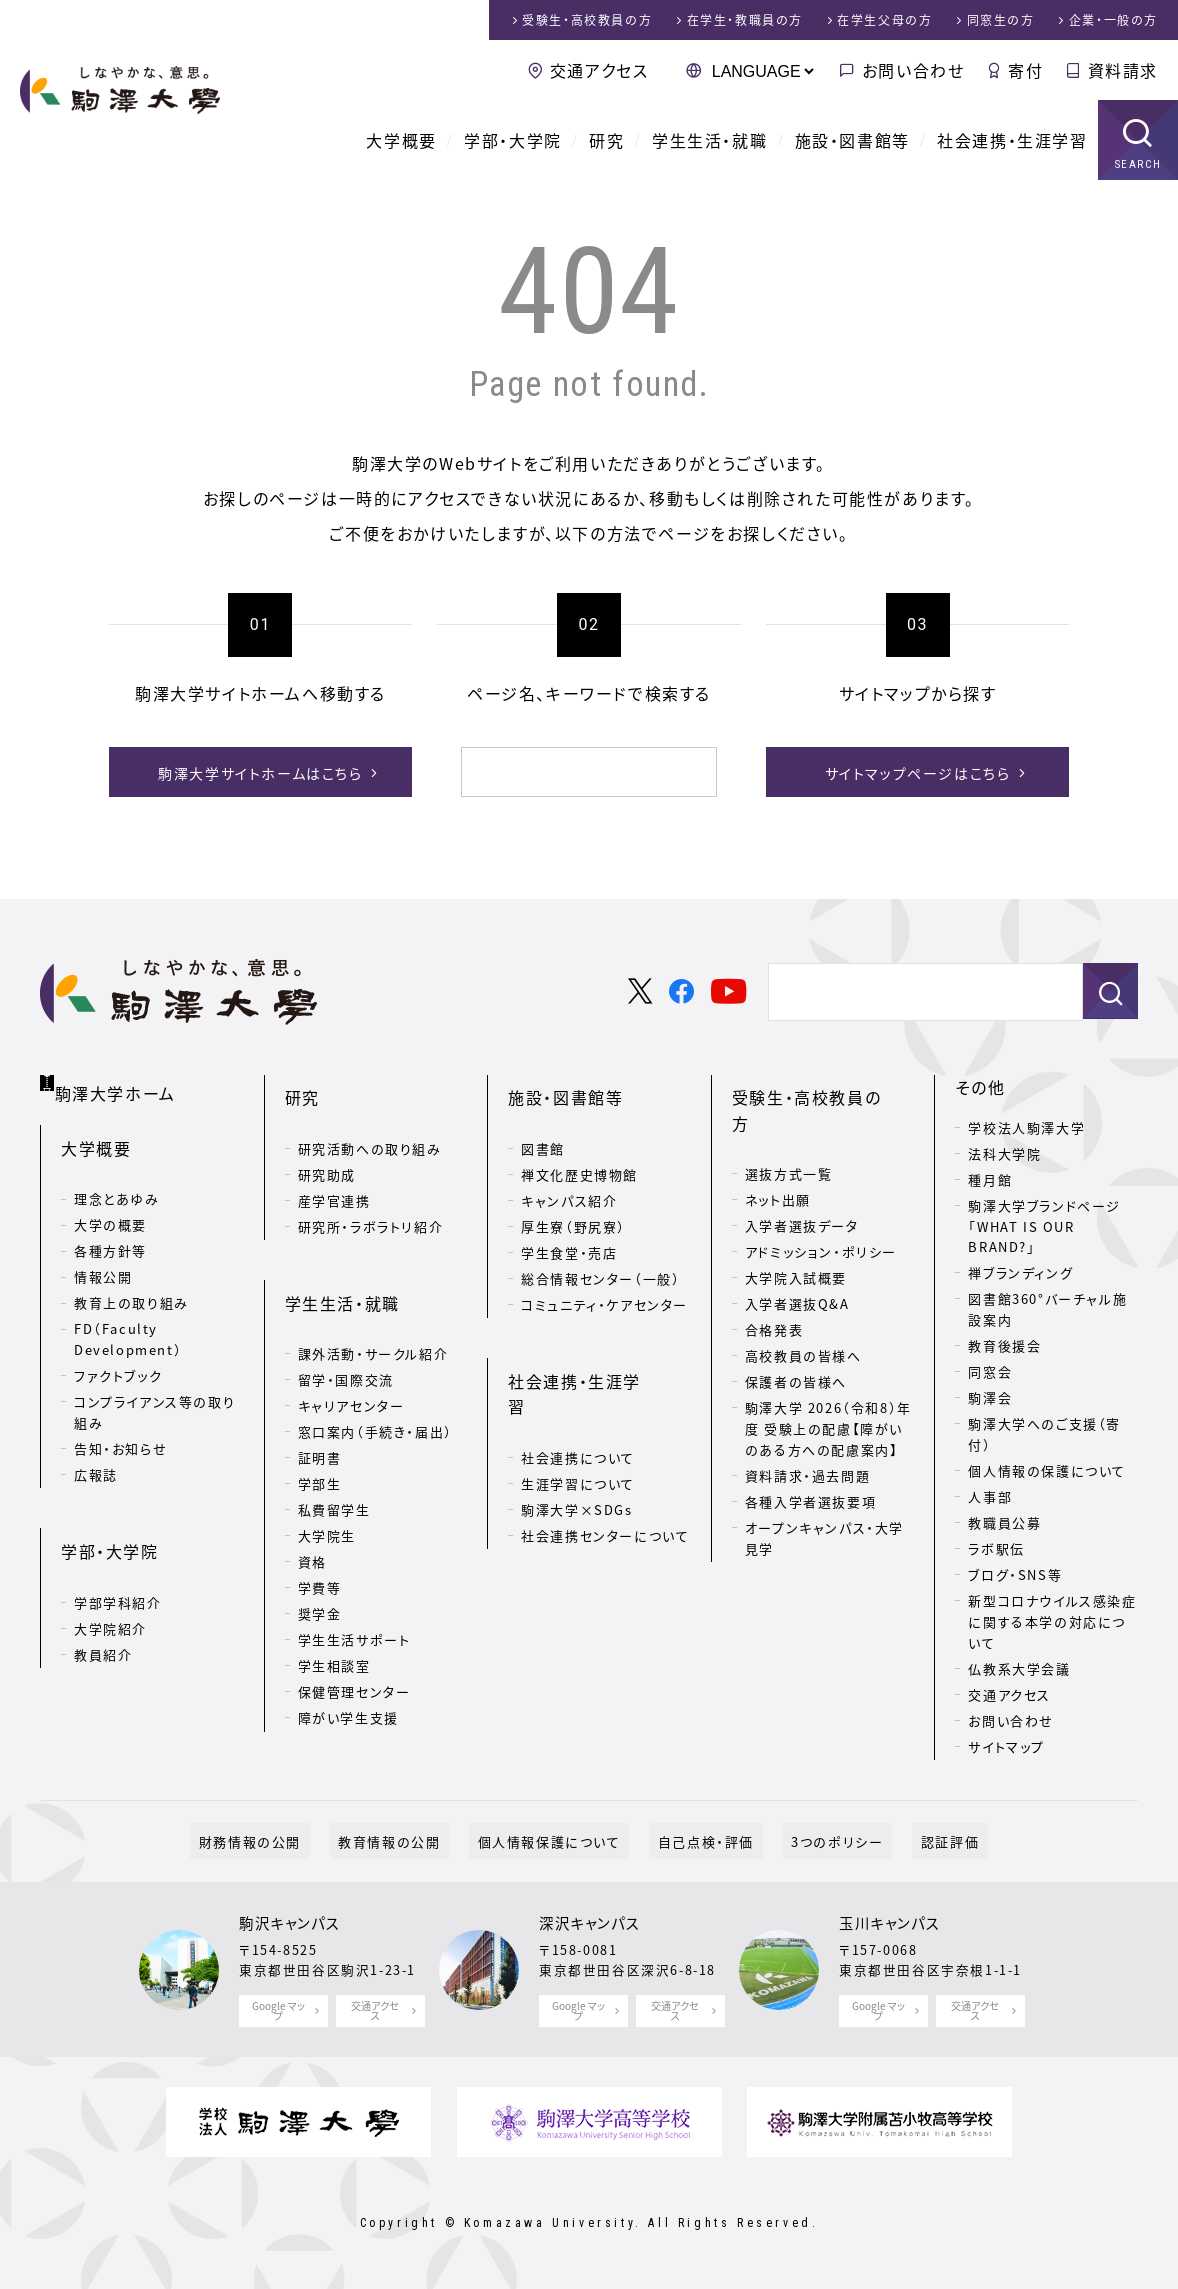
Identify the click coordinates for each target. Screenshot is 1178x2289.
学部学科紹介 (118, 1565)
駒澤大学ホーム (119, 1083)
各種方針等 (110, 1235)
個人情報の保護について (1047, 1470)
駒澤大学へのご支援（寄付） (1044, 1434)
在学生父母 (884, 20)
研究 (606, 140)
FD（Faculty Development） (128, 1324)
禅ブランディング (1020, 1272)
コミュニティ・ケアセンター (604, 1283)
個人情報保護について (557, 1840)
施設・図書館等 (852, 140)
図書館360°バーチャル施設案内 (1047, 1309)
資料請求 (1123, 70)
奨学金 (320, 1571)
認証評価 (907, 1840)
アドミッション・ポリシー (821, 1205)
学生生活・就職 (709, 140)
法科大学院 (1004, 1153)
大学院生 (327, 1493)
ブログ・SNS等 (1015, 1574)
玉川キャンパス (889, 1923)
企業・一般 (1113, 20)
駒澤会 (990, 1397)
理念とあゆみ (117, 1183)
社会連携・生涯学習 (1012, 140)
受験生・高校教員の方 (815, 1087)
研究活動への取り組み (370, 1127)
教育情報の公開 (415, 1840)
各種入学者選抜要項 (810, 1454)
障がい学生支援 (348, 1675)
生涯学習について (578, 1415)
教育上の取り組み (131, 1287)
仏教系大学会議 (1019, 1668)
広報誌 (96, 1458)
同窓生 (1001, 20)
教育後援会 (1004, 1345)
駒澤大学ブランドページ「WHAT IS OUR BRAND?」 (1044, 1226)
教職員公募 (1004, 1522)
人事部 (990, 1496)
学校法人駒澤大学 (1026, 1127)
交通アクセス (599, 70)
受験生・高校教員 (587, 20)
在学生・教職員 (745, 20)
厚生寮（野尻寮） (573, 1205)
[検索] (564, 772)
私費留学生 (334, 1467)
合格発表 (774, 1283)
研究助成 (327, 1153)
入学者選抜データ (802, 1179)
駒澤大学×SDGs (576, 1441)
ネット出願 (778, 1153)
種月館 (990, 1179)
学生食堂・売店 (569, 1231)
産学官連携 (334, 1179)
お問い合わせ (913, 70)
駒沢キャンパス (289, 1923)
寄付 (1025, 70)
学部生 (320, 1441)
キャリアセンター (351, 1363)
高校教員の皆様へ (803, 1309)
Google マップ (278, 2010)
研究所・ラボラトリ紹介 (371, 1205)
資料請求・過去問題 (807, 1428)
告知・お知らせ (120, 1432)
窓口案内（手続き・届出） (375, 1389)
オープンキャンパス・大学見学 (824, 1491)
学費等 (320, 1545)
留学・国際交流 (346, 1337)
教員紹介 (103, 1617)
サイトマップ (1006, 1746)
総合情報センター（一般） (600, 1257)
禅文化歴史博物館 (579, 1153)
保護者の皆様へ (796, 1335)
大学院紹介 (110, 1591)
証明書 (320, 1415)
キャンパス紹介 (569, 1179)
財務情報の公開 (292, 1840)
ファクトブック (118, 1360)
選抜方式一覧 (789, 1127)
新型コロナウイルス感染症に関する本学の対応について (1052, 1621)
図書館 (543, 1127)
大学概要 (401, 140)
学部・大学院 (513, 140)
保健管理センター (354, 1649)
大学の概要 (110, 1209)
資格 (312, 1519)
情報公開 (103, 1261)
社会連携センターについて (605, 1467)
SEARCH (1138, 164)
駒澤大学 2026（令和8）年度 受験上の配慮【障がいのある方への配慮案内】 (828, 1382)
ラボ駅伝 (996, 1548)
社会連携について (578, 1389)
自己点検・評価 (697, 1840)
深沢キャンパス (589, 1923)
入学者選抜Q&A (797, 1257)
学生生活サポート (354, 1597)
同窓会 (990, 1371)
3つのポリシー (812, 1840)
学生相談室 (334, 1623)
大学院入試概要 (796, 1231)
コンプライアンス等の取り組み (154, 1397)
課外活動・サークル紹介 (373, 1311)
